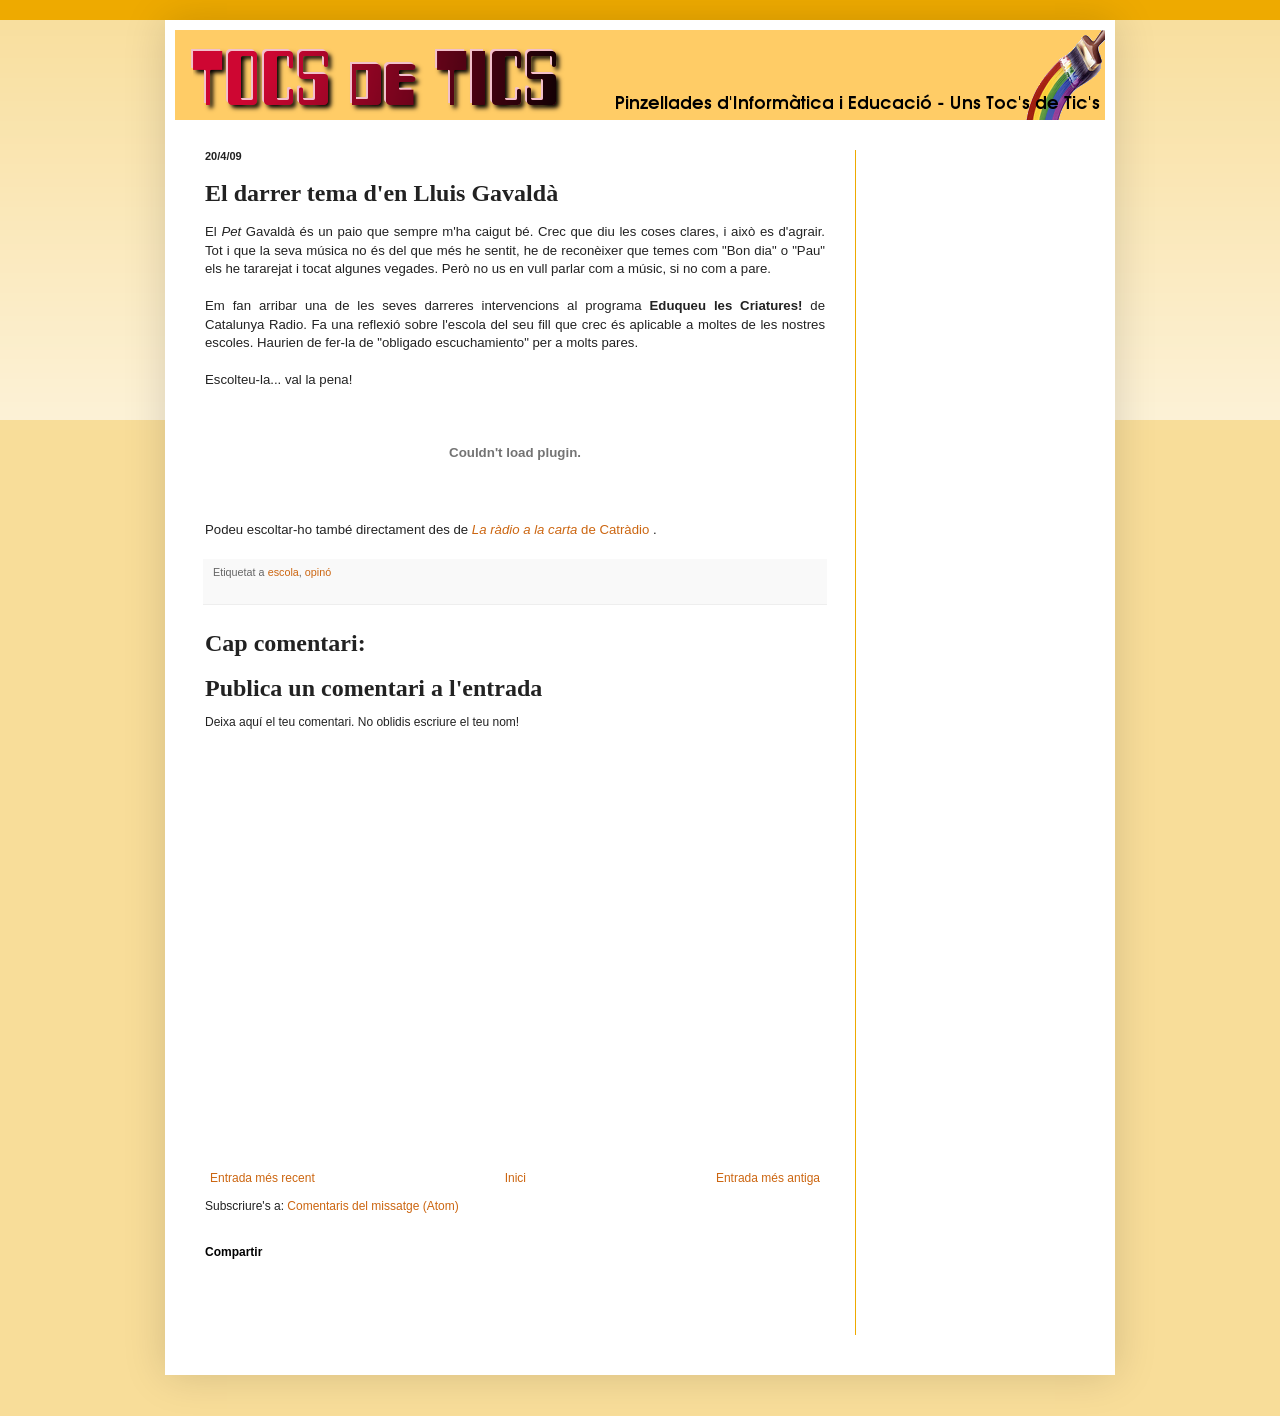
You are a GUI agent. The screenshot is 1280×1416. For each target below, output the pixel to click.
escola (283, 572)
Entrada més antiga (768, 1178)
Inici (515, 1178)
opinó (318, 572)
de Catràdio (562, 529)
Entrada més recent (262, 1178)
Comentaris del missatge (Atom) (372, 1206)
